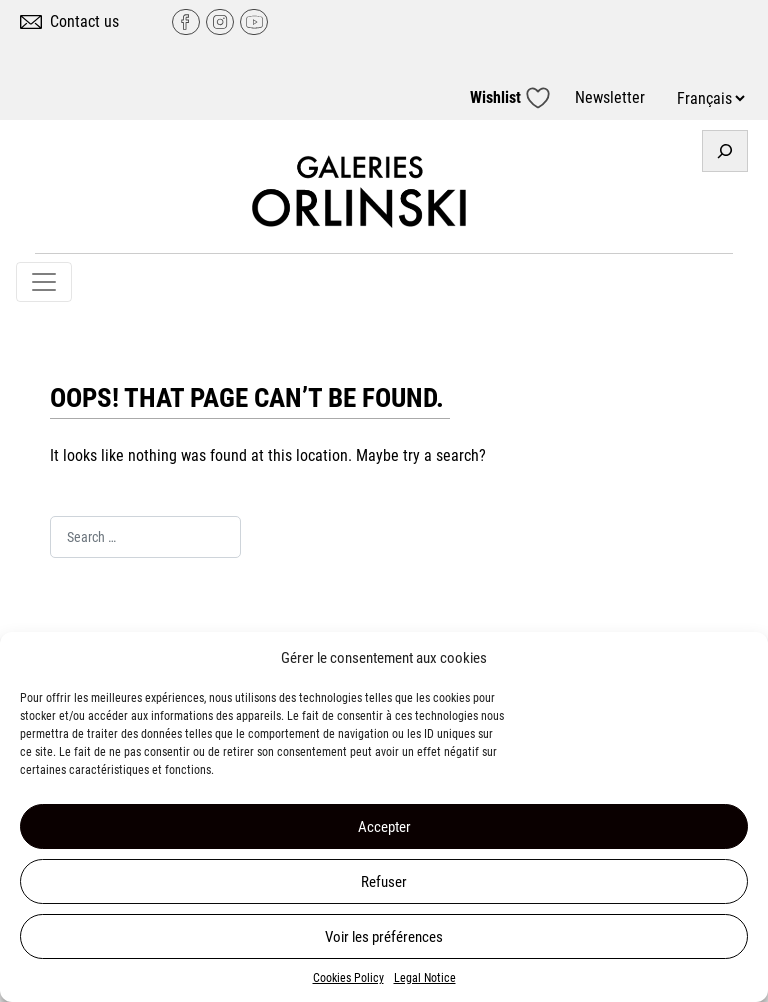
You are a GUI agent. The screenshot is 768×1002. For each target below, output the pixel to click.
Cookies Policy (348, 978)
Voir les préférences (384, 937)
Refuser (384, 882)
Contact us (84, 21)
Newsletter (610, 97)
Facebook (186, 22)
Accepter (384, 827)
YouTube (254, 22)
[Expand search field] (725, 151)
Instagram (220, 22)
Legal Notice (425, 978)
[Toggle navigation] (44, 282)
